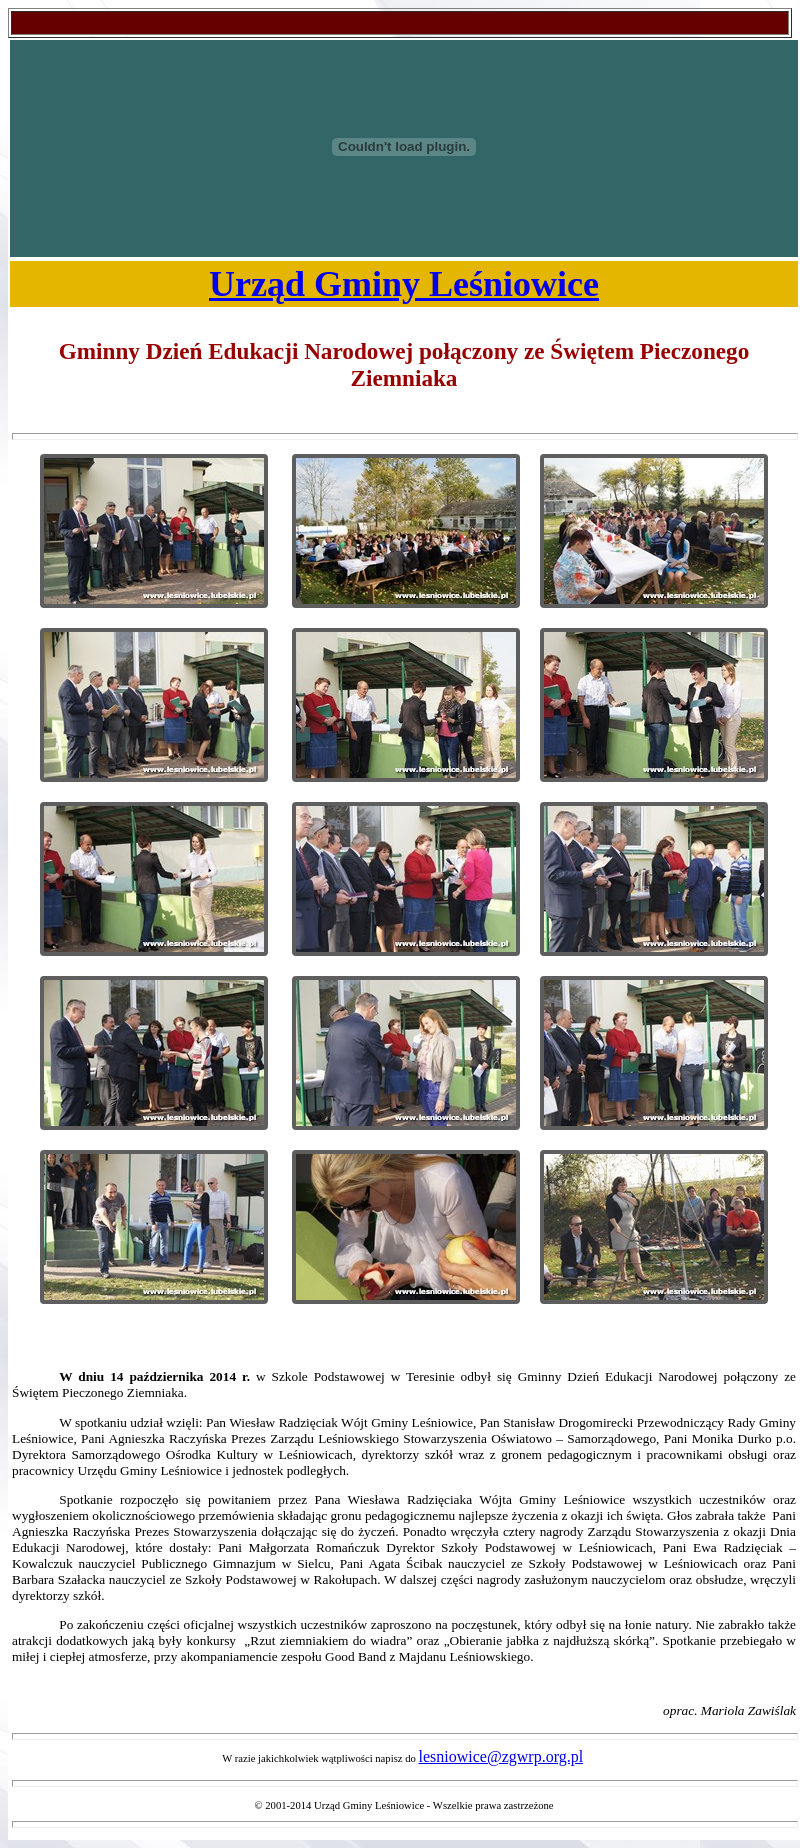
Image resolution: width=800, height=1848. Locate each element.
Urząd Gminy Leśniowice (404, 284)
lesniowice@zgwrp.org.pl (501, 1756)
